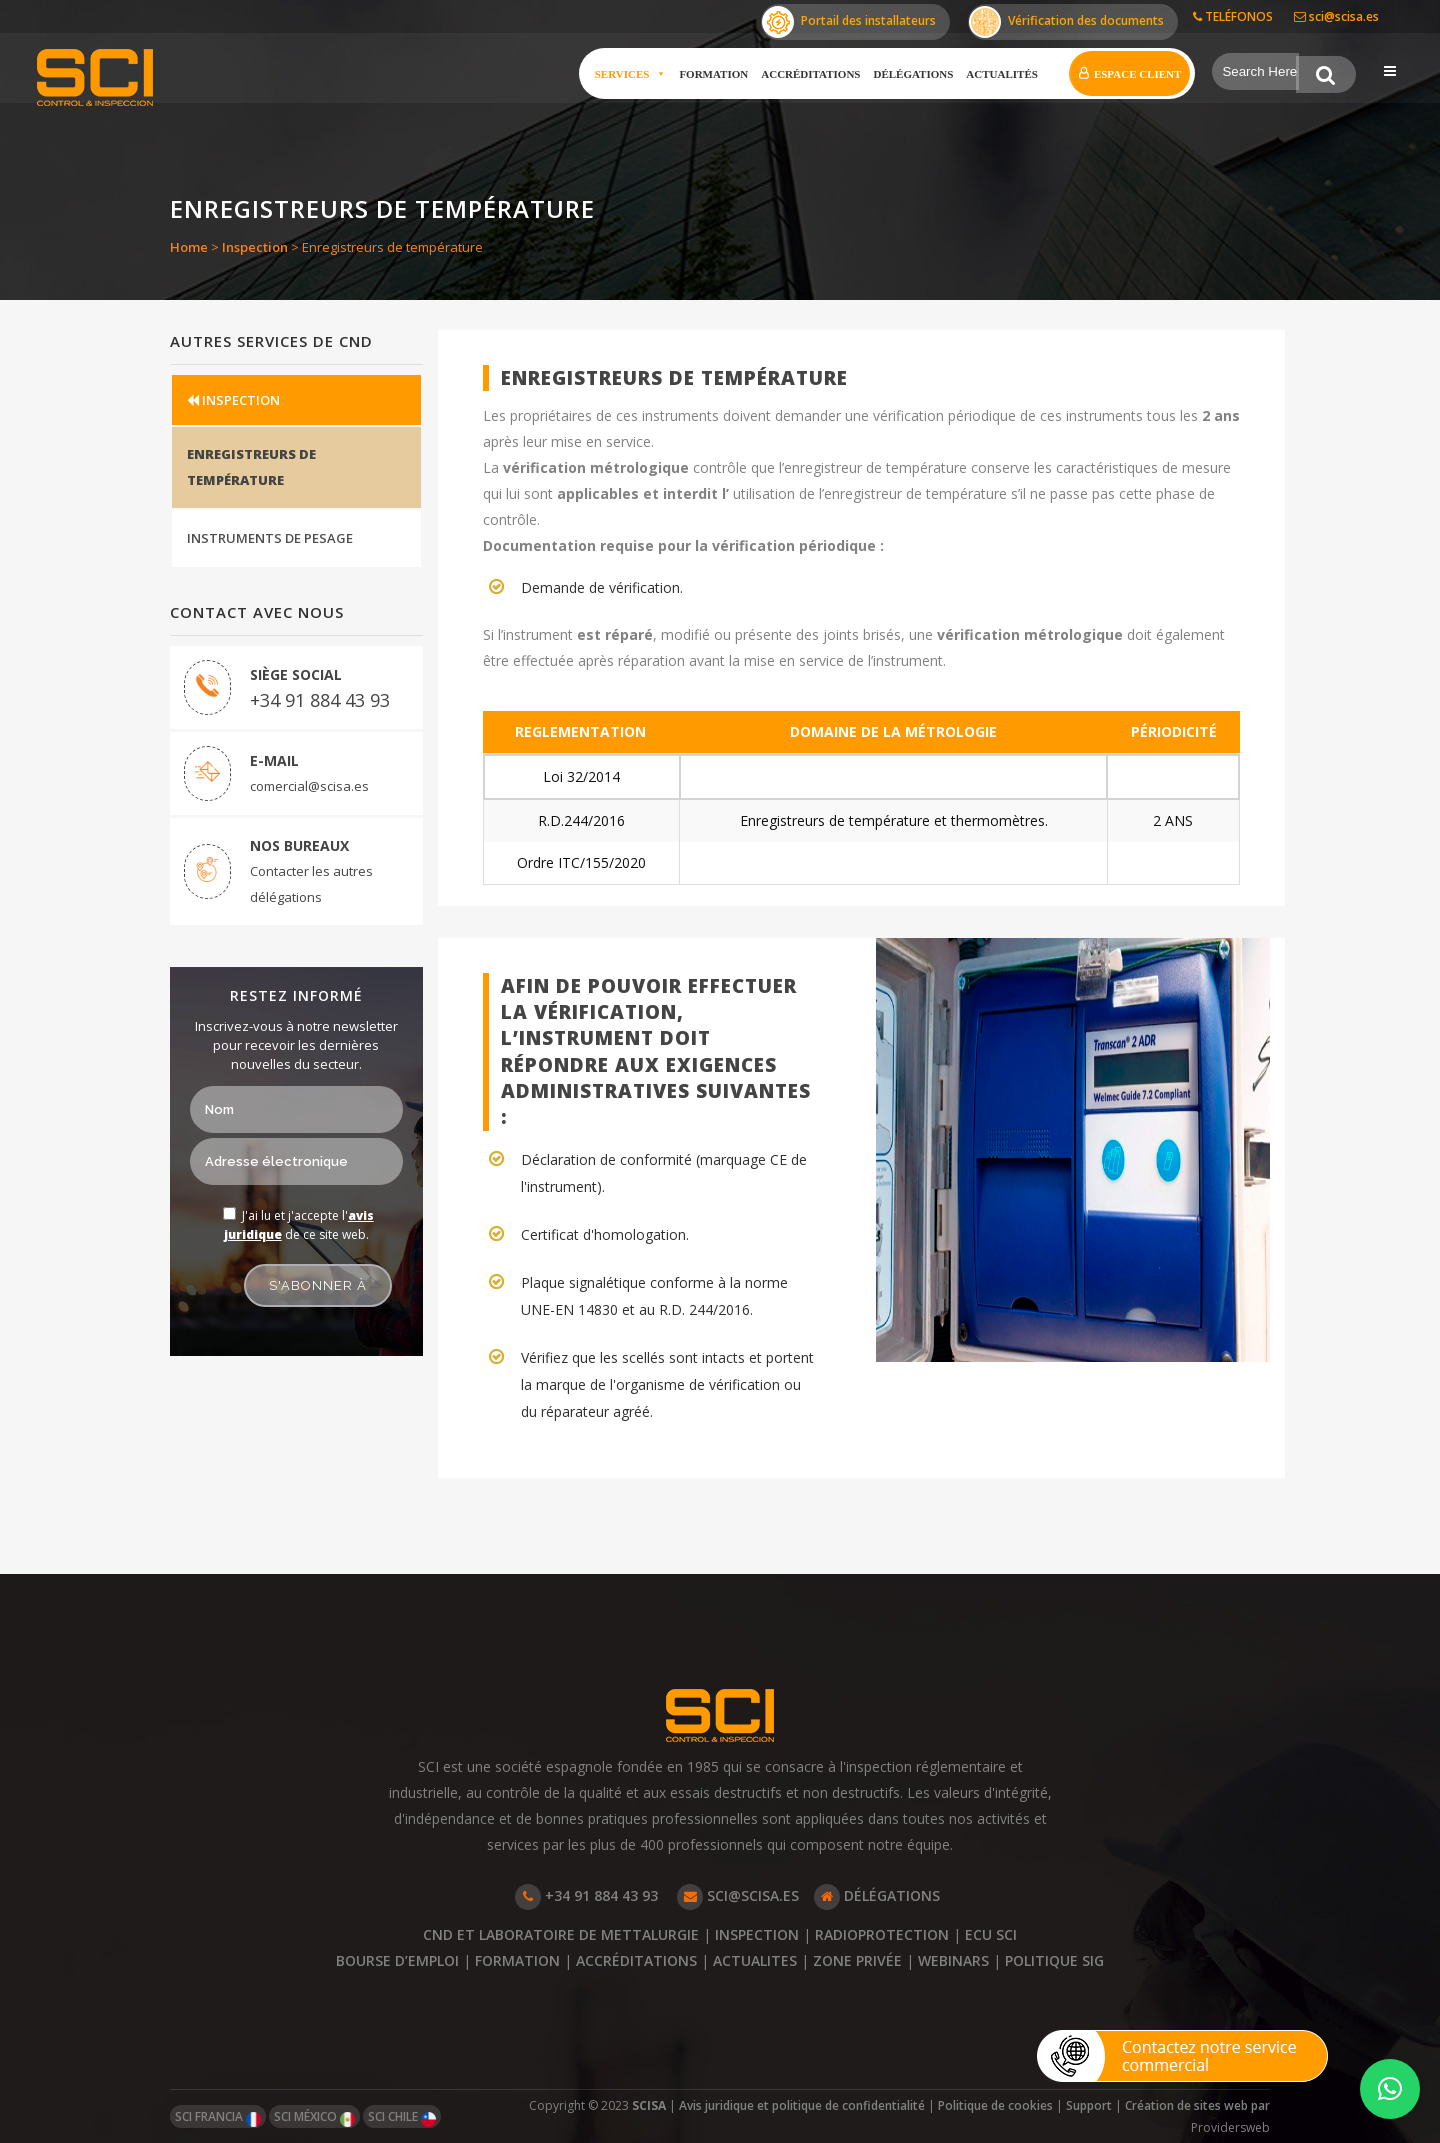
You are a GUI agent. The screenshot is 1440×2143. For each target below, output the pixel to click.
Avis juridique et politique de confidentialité (802, 2105)
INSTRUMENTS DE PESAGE (270, 539)
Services (629, 74)
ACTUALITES (755, 1960)
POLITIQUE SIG (1054, 1960)
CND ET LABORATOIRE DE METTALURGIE (563, 1934)
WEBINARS (953, 1960)
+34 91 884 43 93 (320, 701)
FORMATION (517, 1960)
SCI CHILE (402, 2117)
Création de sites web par (1197, 2105)
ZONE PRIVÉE (857, 1960)
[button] (1390, 2089)
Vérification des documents (1066, 22)
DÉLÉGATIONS (877, 1895)
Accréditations (809, 74)
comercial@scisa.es (309, 787)
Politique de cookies (995, 2105)
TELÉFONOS (1233, 16)
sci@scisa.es (1336, 16)
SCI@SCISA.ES (738, 1895)
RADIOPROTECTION (882, 1934)
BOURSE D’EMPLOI (397, 1960)
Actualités (1001, 74)
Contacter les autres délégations (311, 885)
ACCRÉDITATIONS (636, 1960)
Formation (712, 74)
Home (189, 247)
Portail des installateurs (849, 22)
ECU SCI (991, 1934)
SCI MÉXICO (314, 2117)
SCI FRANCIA (218, 2117)
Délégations (912, 74)
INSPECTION (233, 400)
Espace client (1136, 74)
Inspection (255, 247)
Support (1089, 2105)
